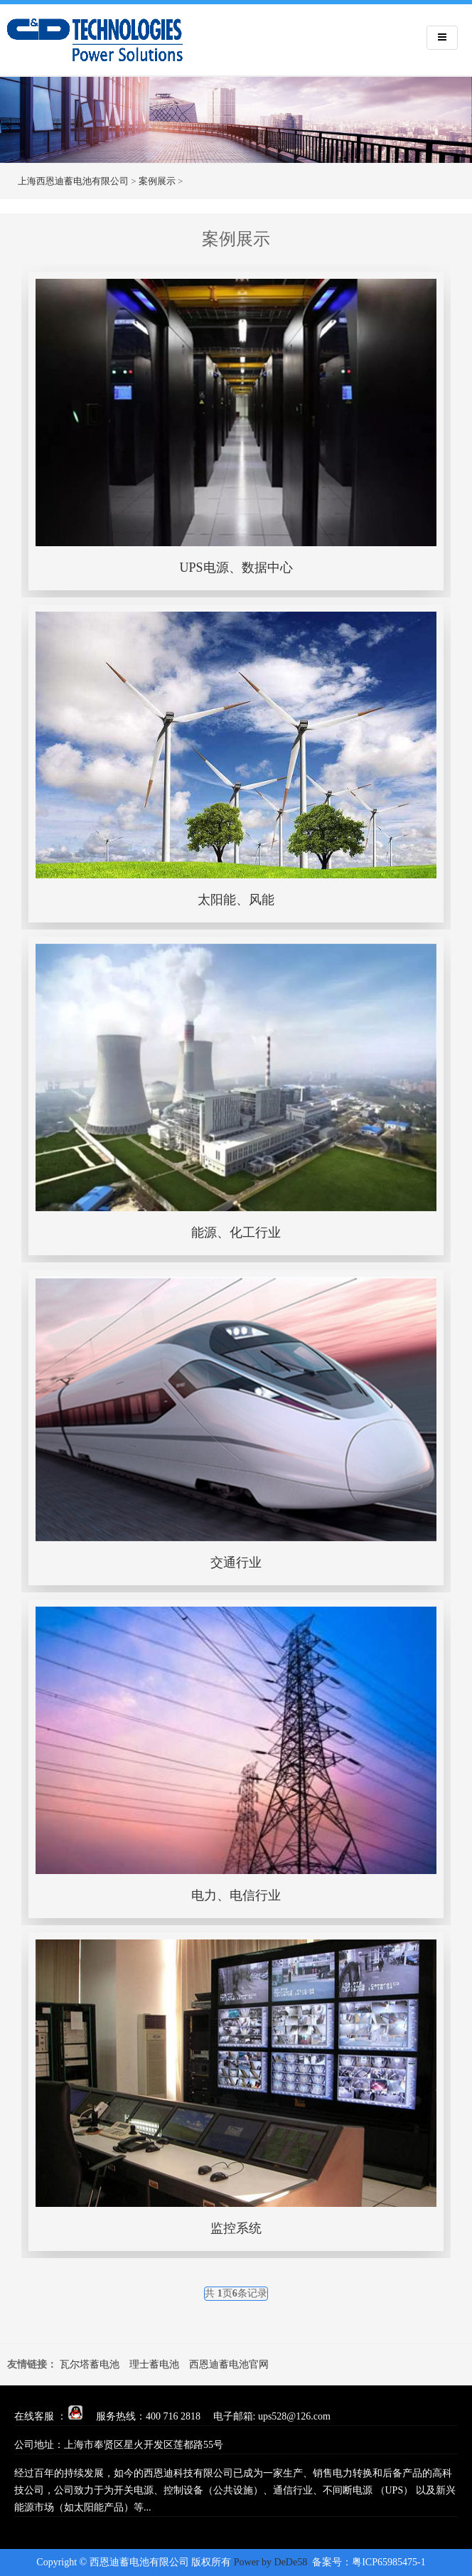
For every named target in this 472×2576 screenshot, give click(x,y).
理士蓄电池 (154, 2364)
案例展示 (157, 181)
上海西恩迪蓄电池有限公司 (73, 181)
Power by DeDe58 (270, 2562)
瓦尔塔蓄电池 (89, 2364)
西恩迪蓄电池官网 (229, 2364)
